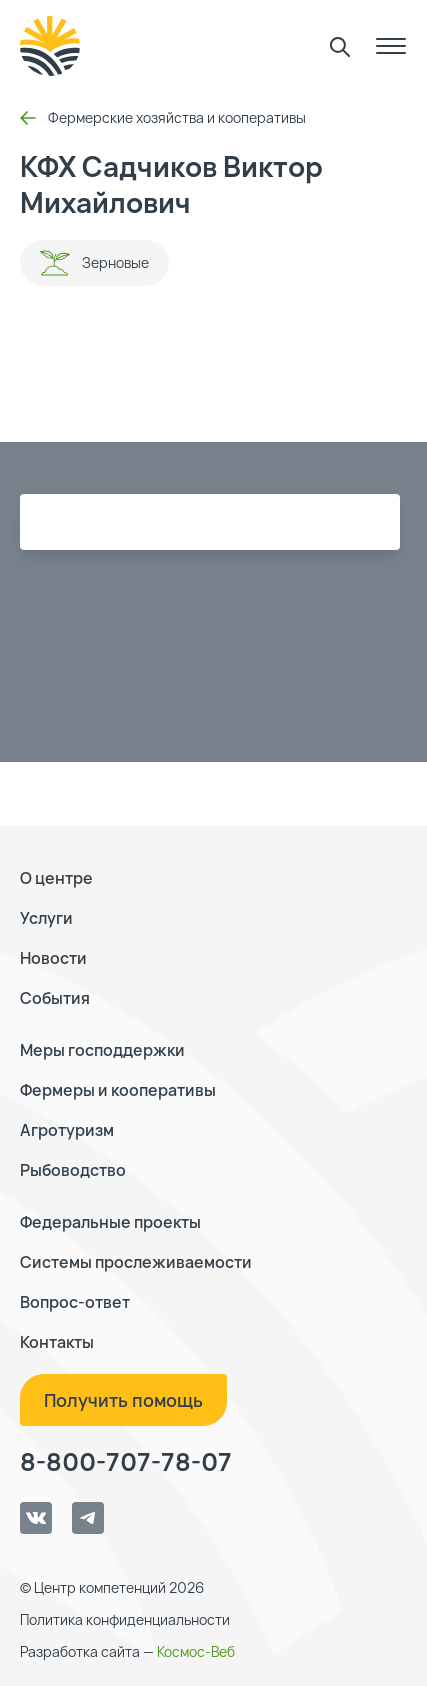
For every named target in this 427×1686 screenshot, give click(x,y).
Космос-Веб (196, 1651)
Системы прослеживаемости (136, 1262)
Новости (53, 958)
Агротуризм (67, 1130)
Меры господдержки (102, 1050)
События (55, 998)
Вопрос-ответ (75, 1302)
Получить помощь (123, 1400)
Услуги (46, 918)
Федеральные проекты (110, 1222)
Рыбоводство (73, 1170)
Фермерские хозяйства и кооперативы (163, 117)
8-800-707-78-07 (126, 1462)
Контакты (57, 1342)
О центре (56, 878)
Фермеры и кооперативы (118, 1090)
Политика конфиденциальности (125, 1619)
